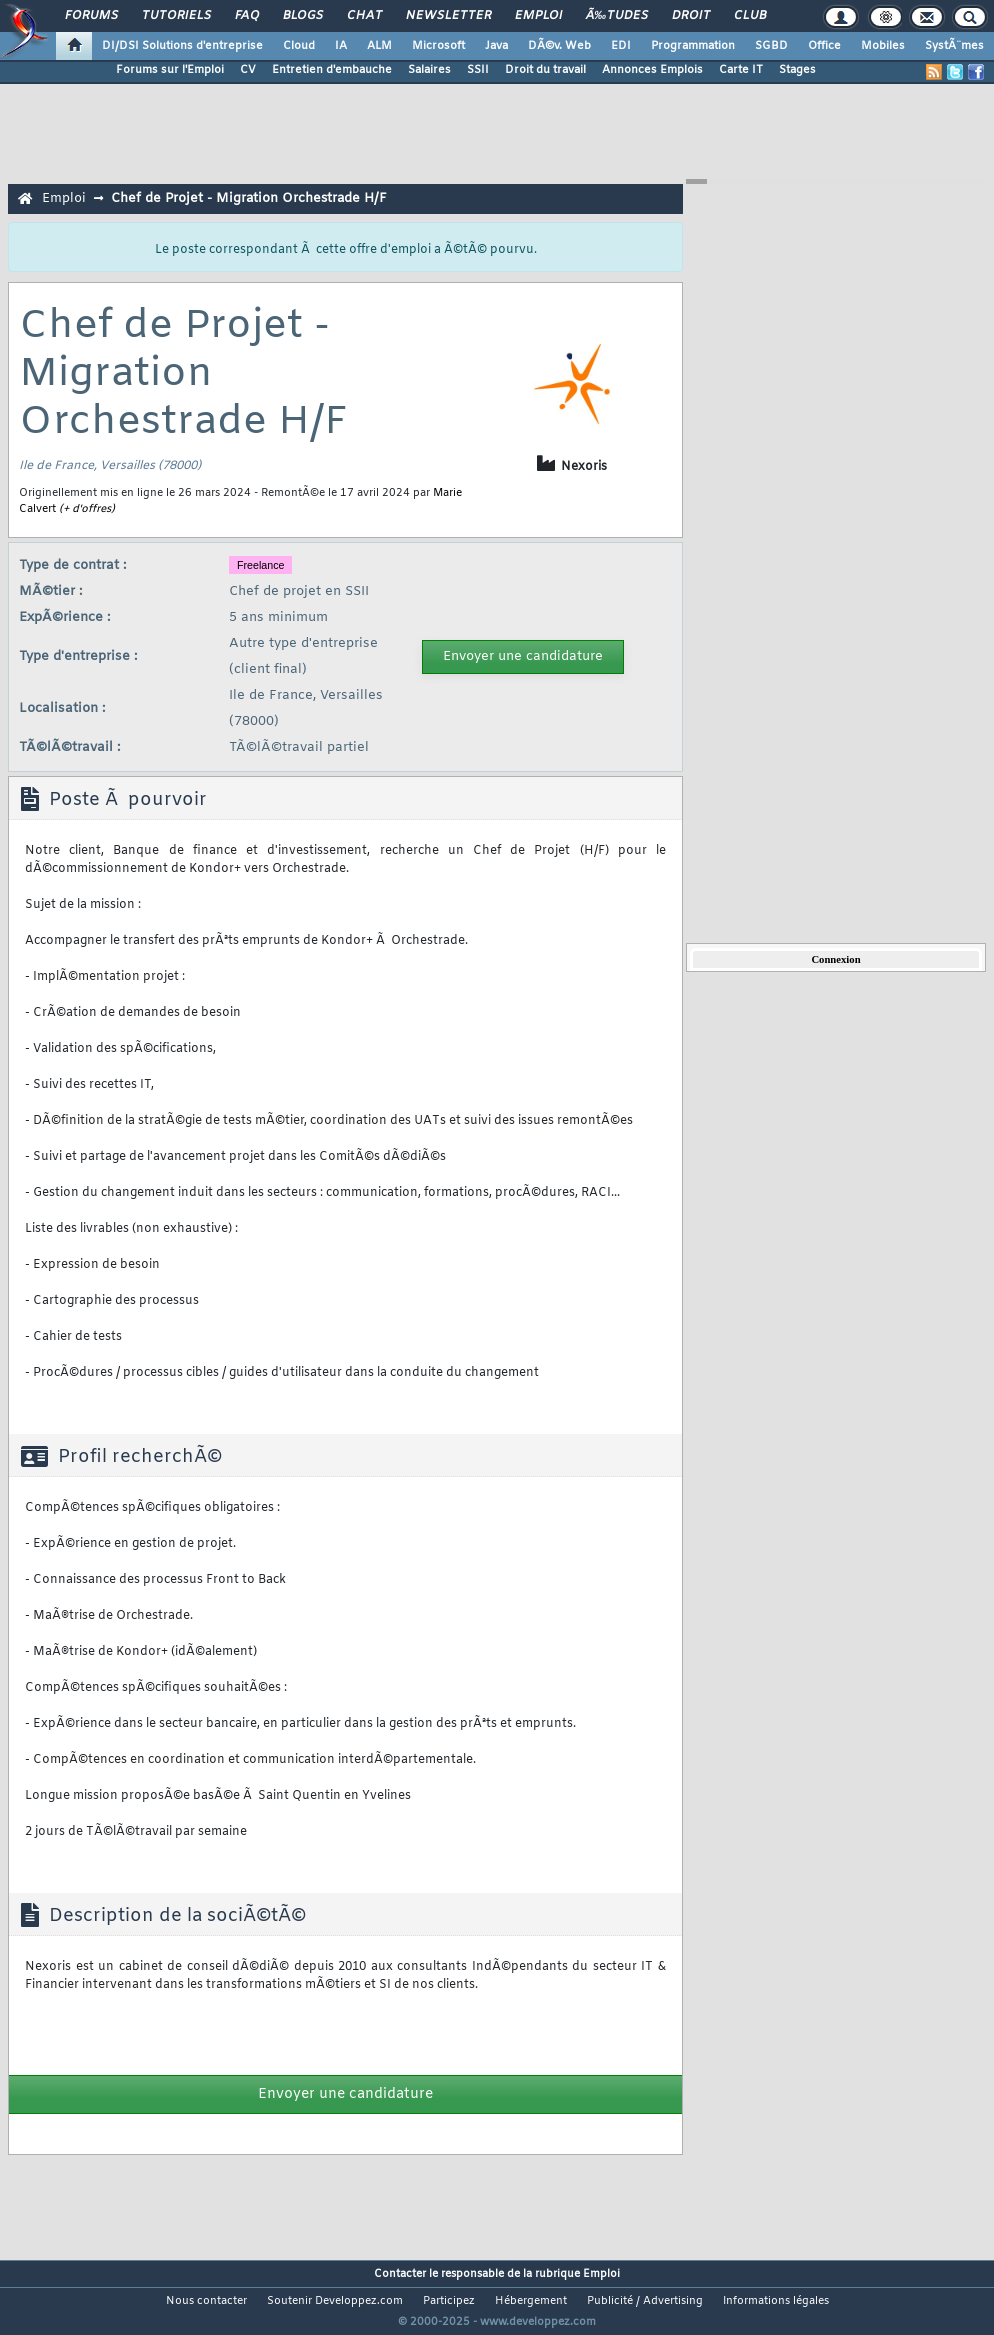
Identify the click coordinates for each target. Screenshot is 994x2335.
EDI (621, 46)
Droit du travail (545, 70)
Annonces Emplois (652, 70)
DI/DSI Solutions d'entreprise (182, 46)
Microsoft (438, 46)
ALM (379, 46)
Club (750, 16)
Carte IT (741, 70)
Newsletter (448, 16)
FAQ (247, 16)
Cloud (299, 46)
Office (824, 46)
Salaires (429, 70)
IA (341, 46)
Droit (691, 16)
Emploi (538, 16)
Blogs (303, 16)
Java (496, 46)
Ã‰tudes (617, 16)
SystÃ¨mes (954, 46)
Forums (91, 16)
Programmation (693, 46)
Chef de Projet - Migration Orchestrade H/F (249, 198)
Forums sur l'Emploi (170, 70)
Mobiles (883, 46)
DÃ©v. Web (559, 46)
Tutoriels (176, 16)
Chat (364, 16)
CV (248, 70)
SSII (478, 70)
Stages (797, 70)
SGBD (771, 46)
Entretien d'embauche (332, 70)
